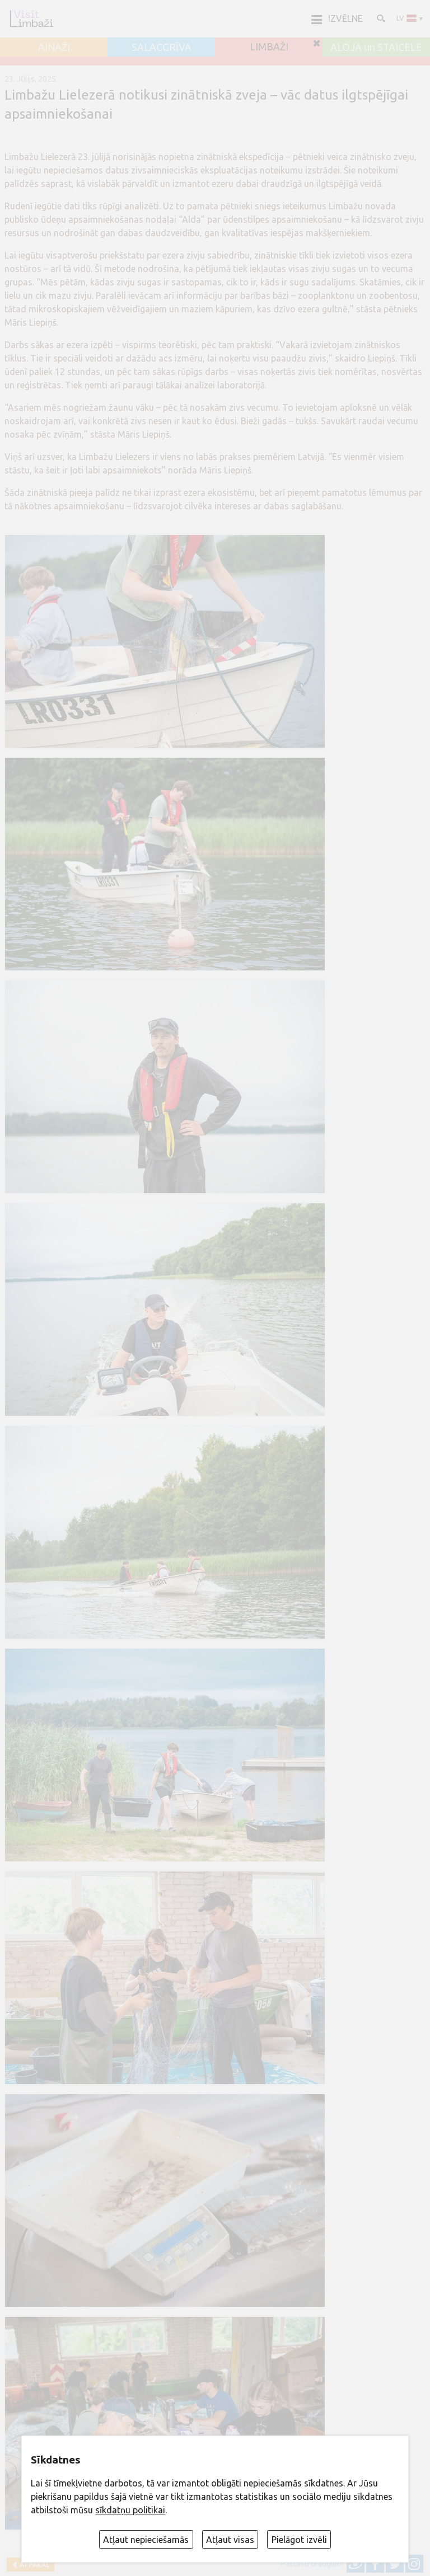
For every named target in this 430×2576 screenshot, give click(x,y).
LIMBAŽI (269, 47)
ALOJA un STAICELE (376, 48)
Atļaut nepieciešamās (146, 2540)
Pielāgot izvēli (299, 2540)
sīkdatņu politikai (130, 2510)
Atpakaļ (32, 2564)
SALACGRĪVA (161, 48)
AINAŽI (54, 48)
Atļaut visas (230, 2540)
